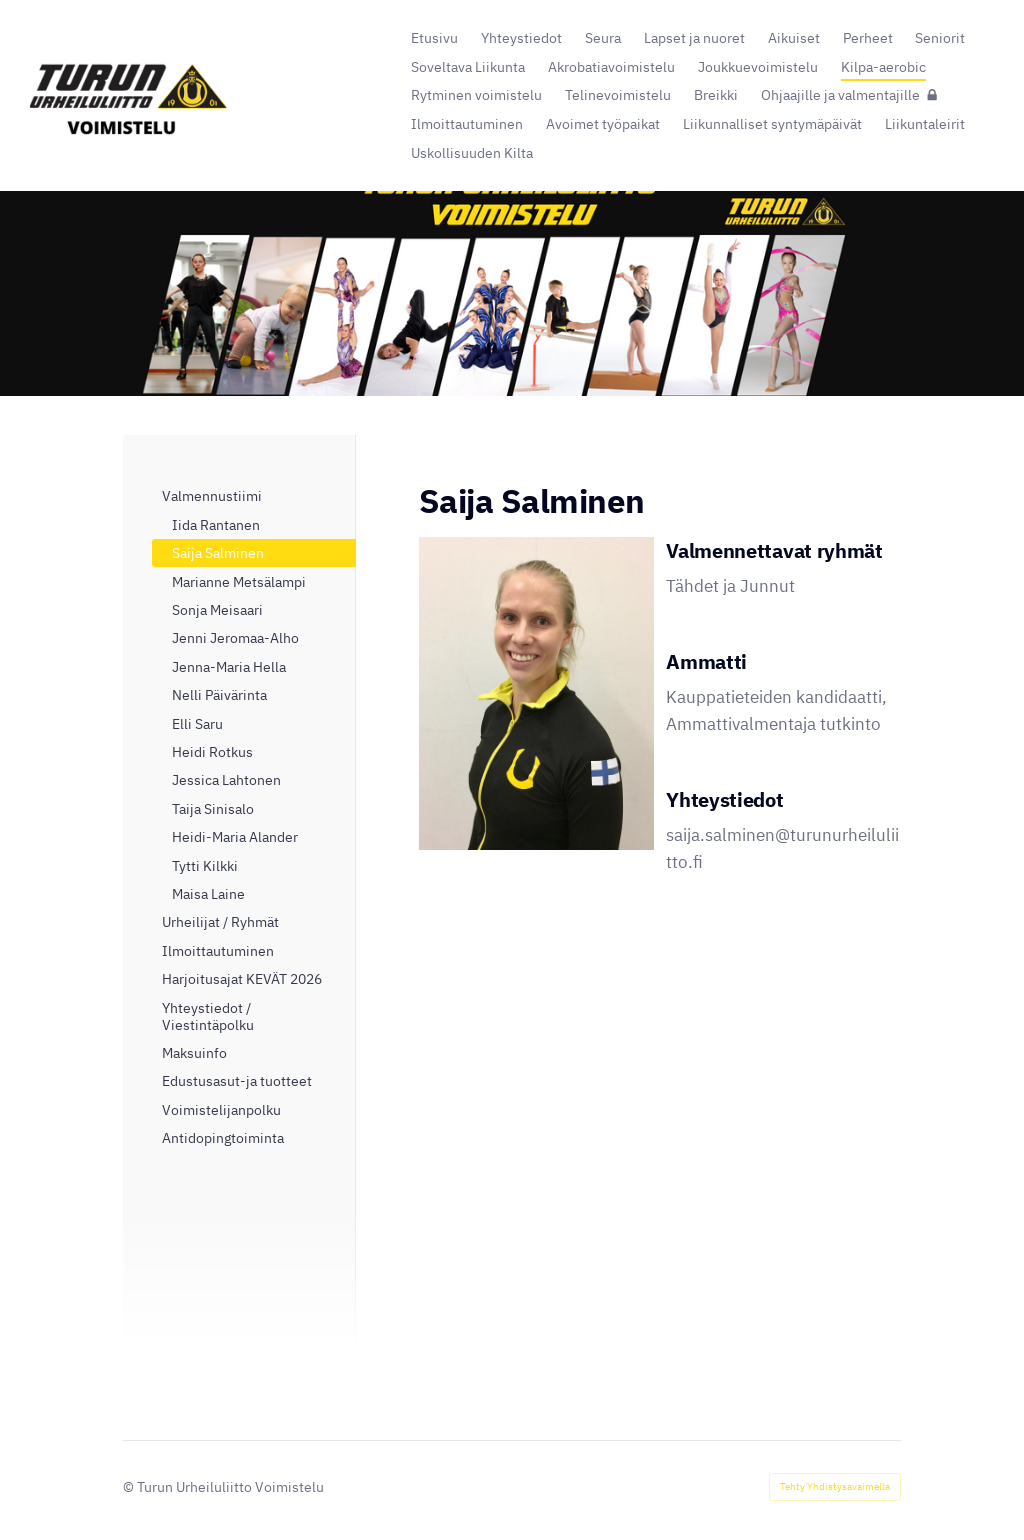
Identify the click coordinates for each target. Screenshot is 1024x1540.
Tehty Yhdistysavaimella (835, 1486)
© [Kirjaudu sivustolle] (130, 1486)
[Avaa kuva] (536, 693)
